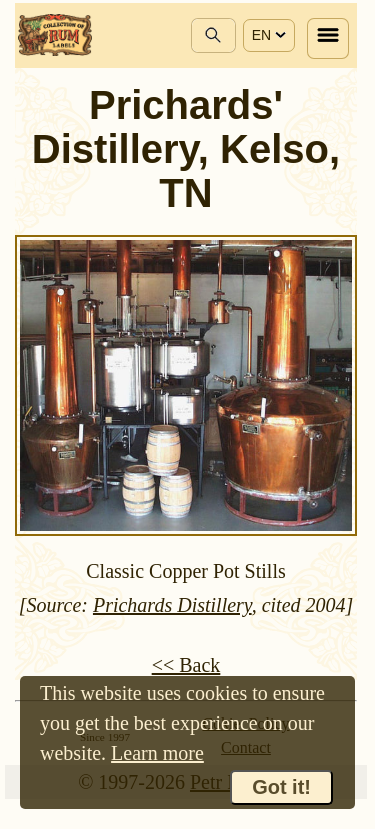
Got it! (281, 787)
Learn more (157, 753)
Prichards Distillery (172, 605)
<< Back (186, 665)
